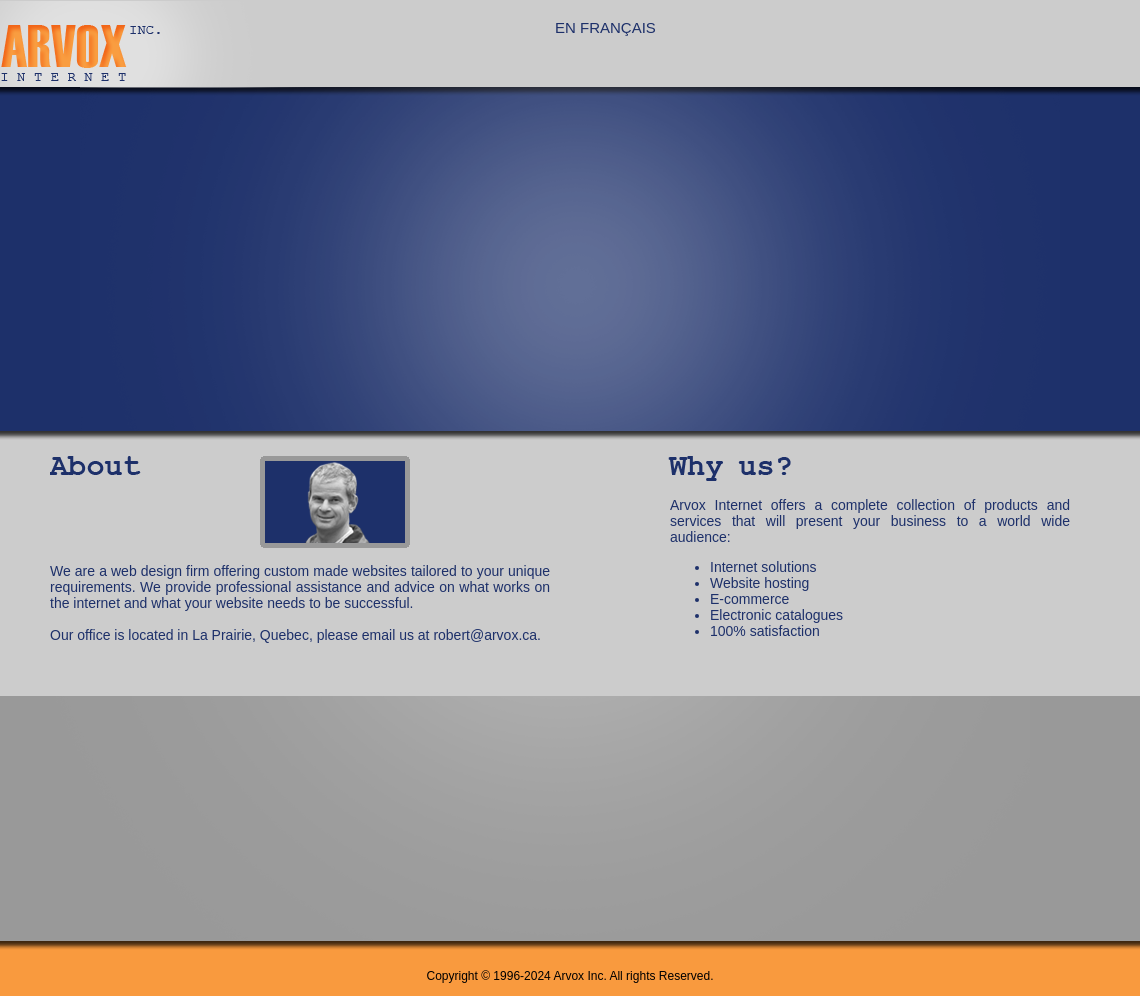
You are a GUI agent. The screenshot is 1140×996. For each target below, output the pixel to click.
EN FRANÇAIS (605, 27)
